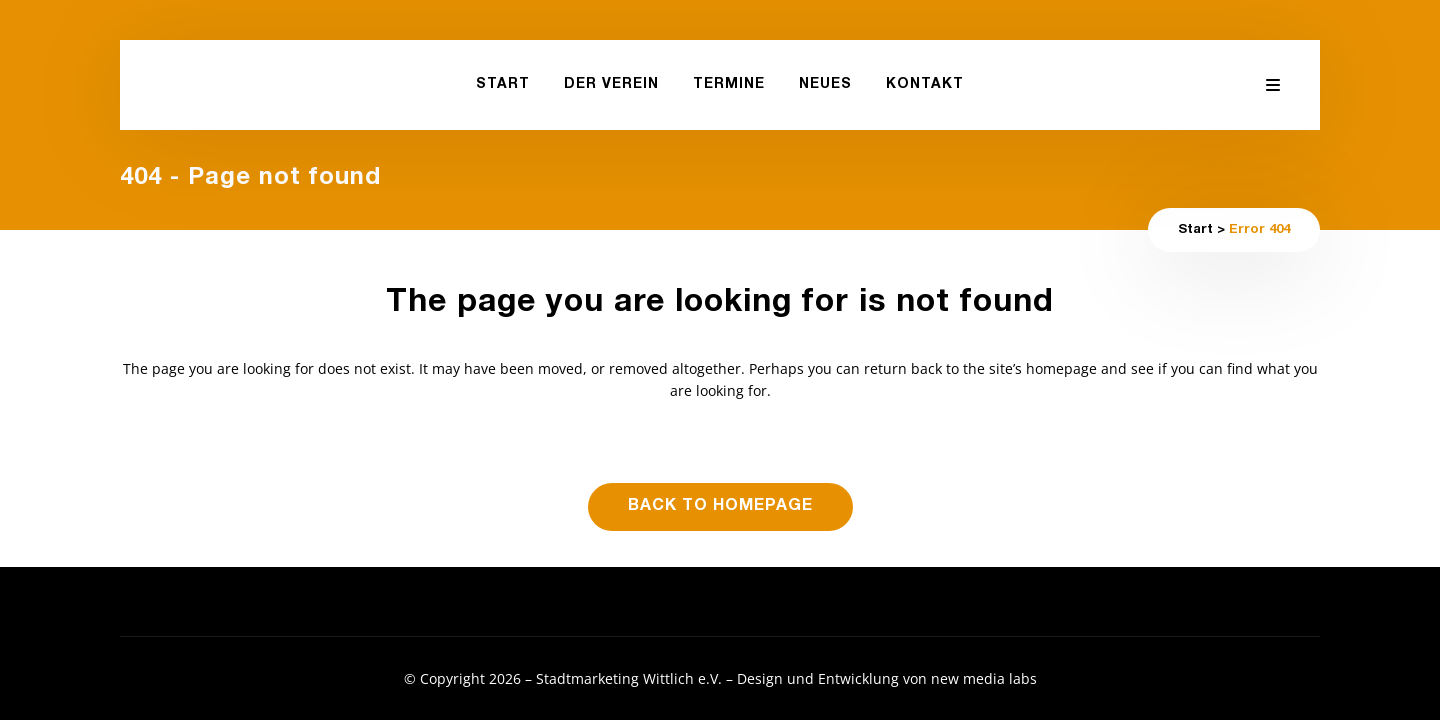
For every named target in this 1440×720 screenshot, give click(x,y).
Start (1195, 230)
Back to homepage (720, 507)
